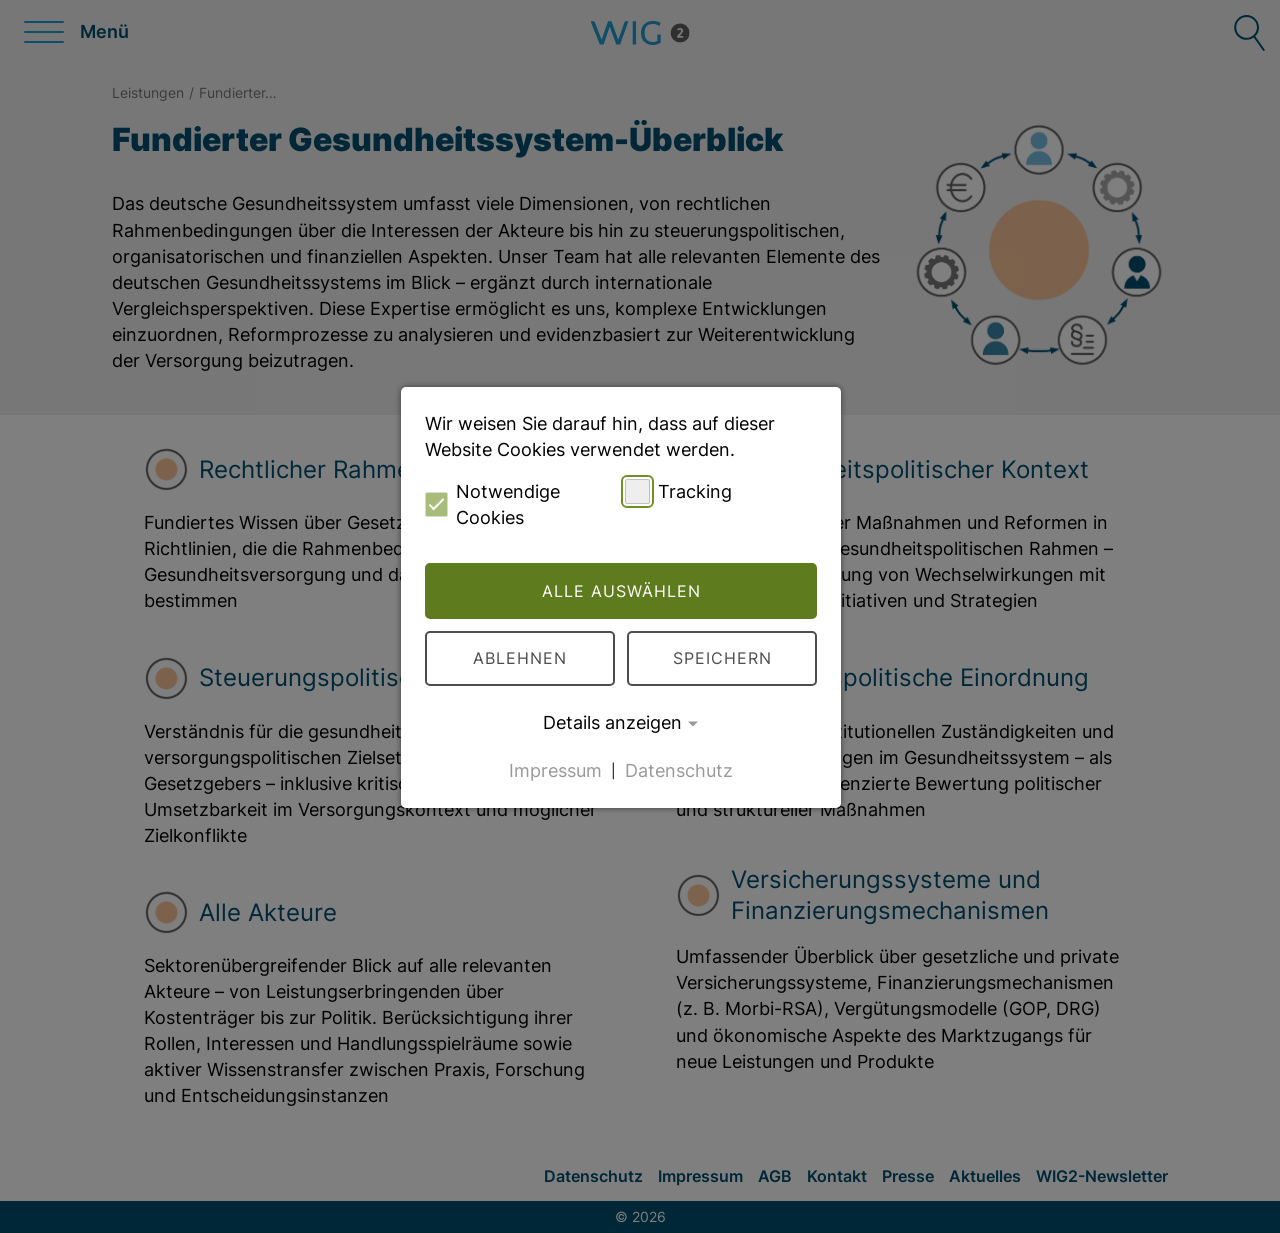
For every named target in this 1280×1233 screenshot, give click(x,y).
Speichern (722, 658)
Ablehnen (520, 658)
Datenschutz (679, 769)
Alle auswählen (621, 591)
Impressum (555, 769)
